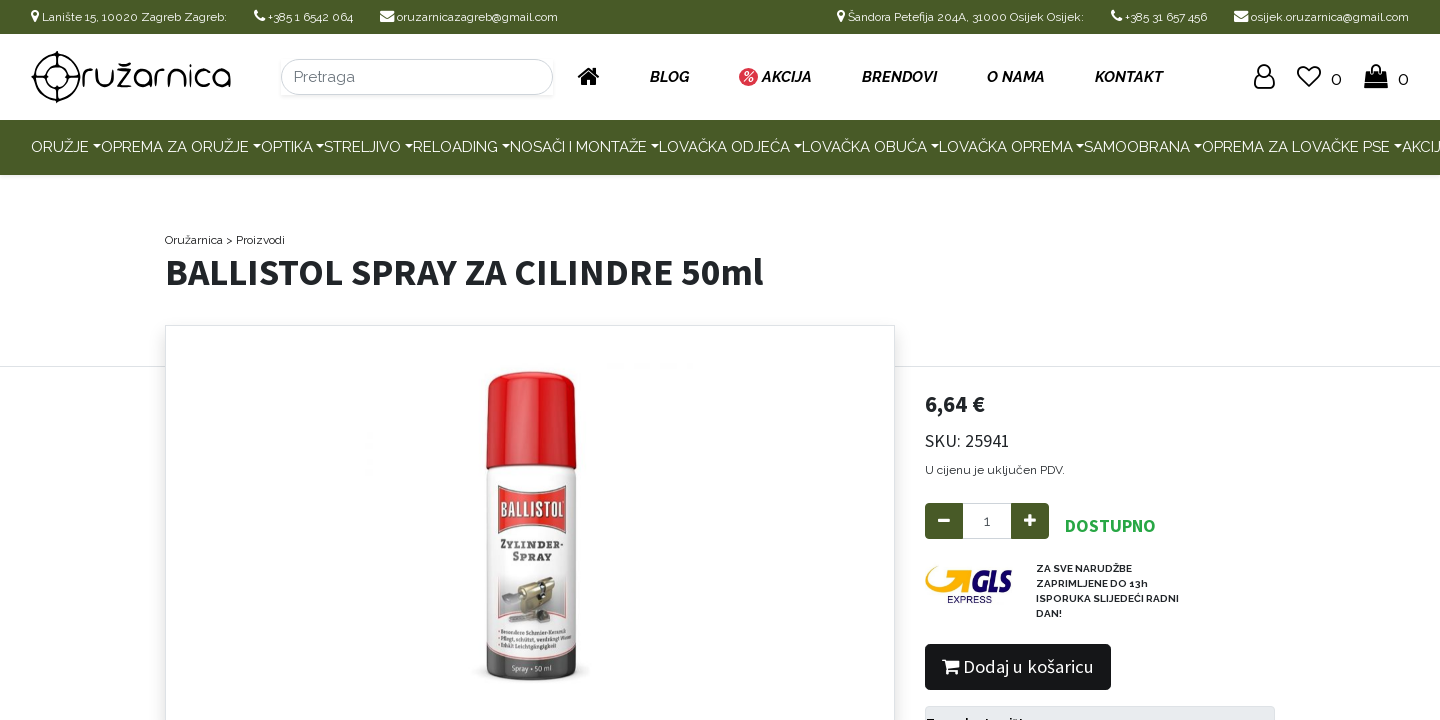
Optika (287, 147)
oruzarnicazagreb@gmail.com (469, 17)
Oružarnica (194, 240)
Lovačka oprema (1006, 147)
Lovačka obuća (864, 147)
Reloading (455, 147)
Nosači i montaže (578, 147)
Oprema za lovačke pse (1296, 147)
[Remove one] (944, 521)
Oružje (60, 147)
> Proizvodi (255, 240)
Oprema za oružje (175, 147)
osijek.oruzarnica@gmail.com (1321, 17)
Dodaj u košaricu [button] (1018, 666)
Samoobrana (1137, 147)
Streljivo (362, 147)
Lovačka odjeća (724, 147)
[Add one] (1030, 521)
